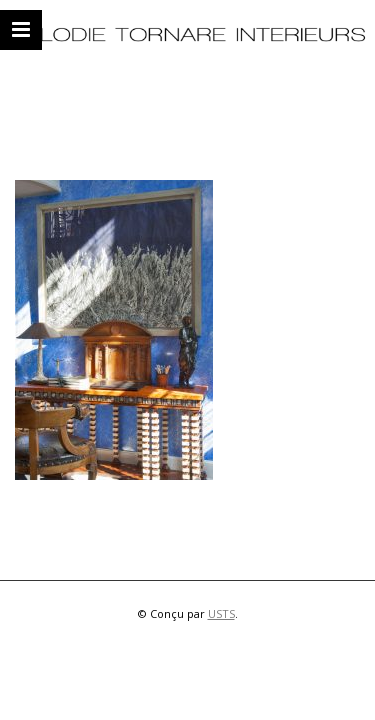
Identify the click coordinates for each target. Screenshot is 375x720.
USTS (221, 613)
